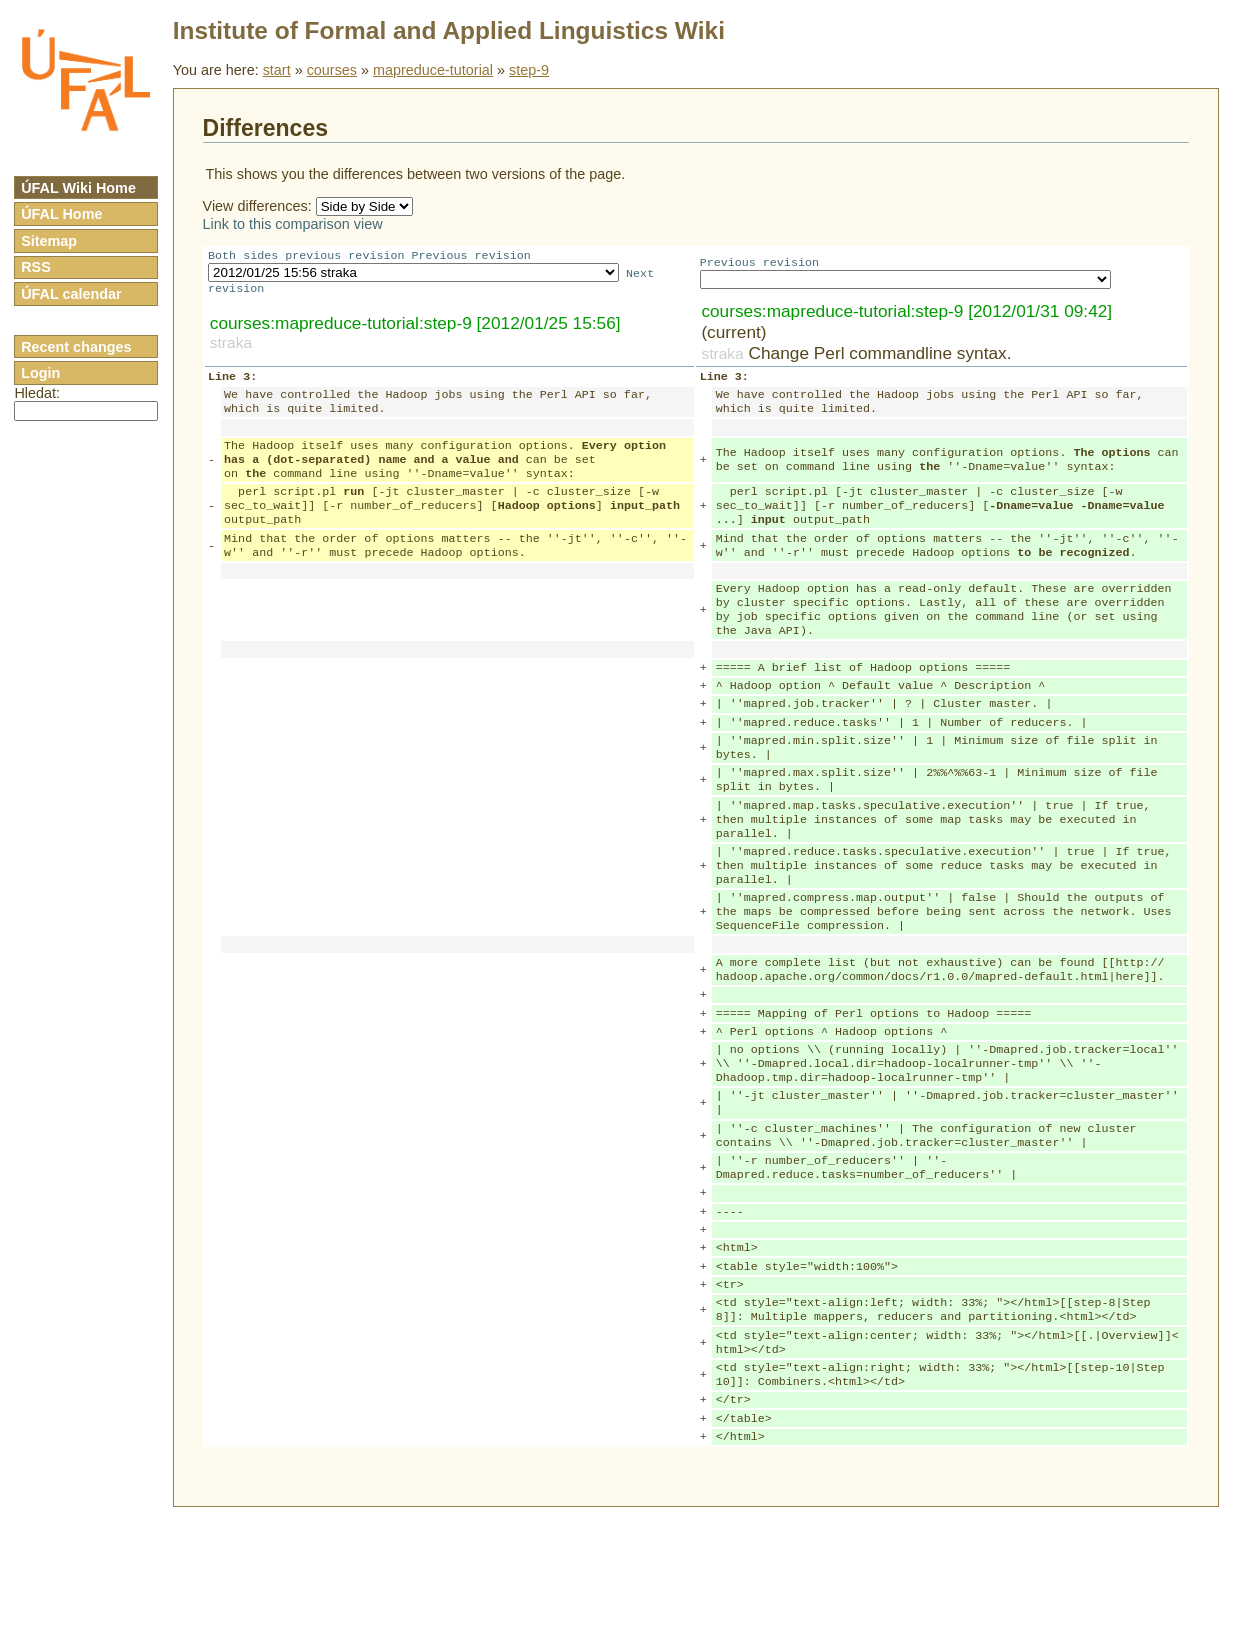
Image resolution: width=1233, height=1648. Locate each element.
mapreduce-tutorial (433, 70)
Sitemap (49, 241)
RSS (36, 267)
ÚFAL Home (61, 214)
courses (332, 70)
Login (40, 373)
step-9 (529, 70)
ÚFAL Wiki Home (78, 188)
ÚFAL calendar (71, 294)
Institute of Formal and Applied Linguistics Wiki (449, 30)
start (277, 70)
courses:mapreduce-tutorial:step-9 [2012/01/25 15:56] (415, 327)
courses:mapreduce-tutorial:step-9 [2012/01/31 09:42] (906, 315)
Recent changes (76, 347)
